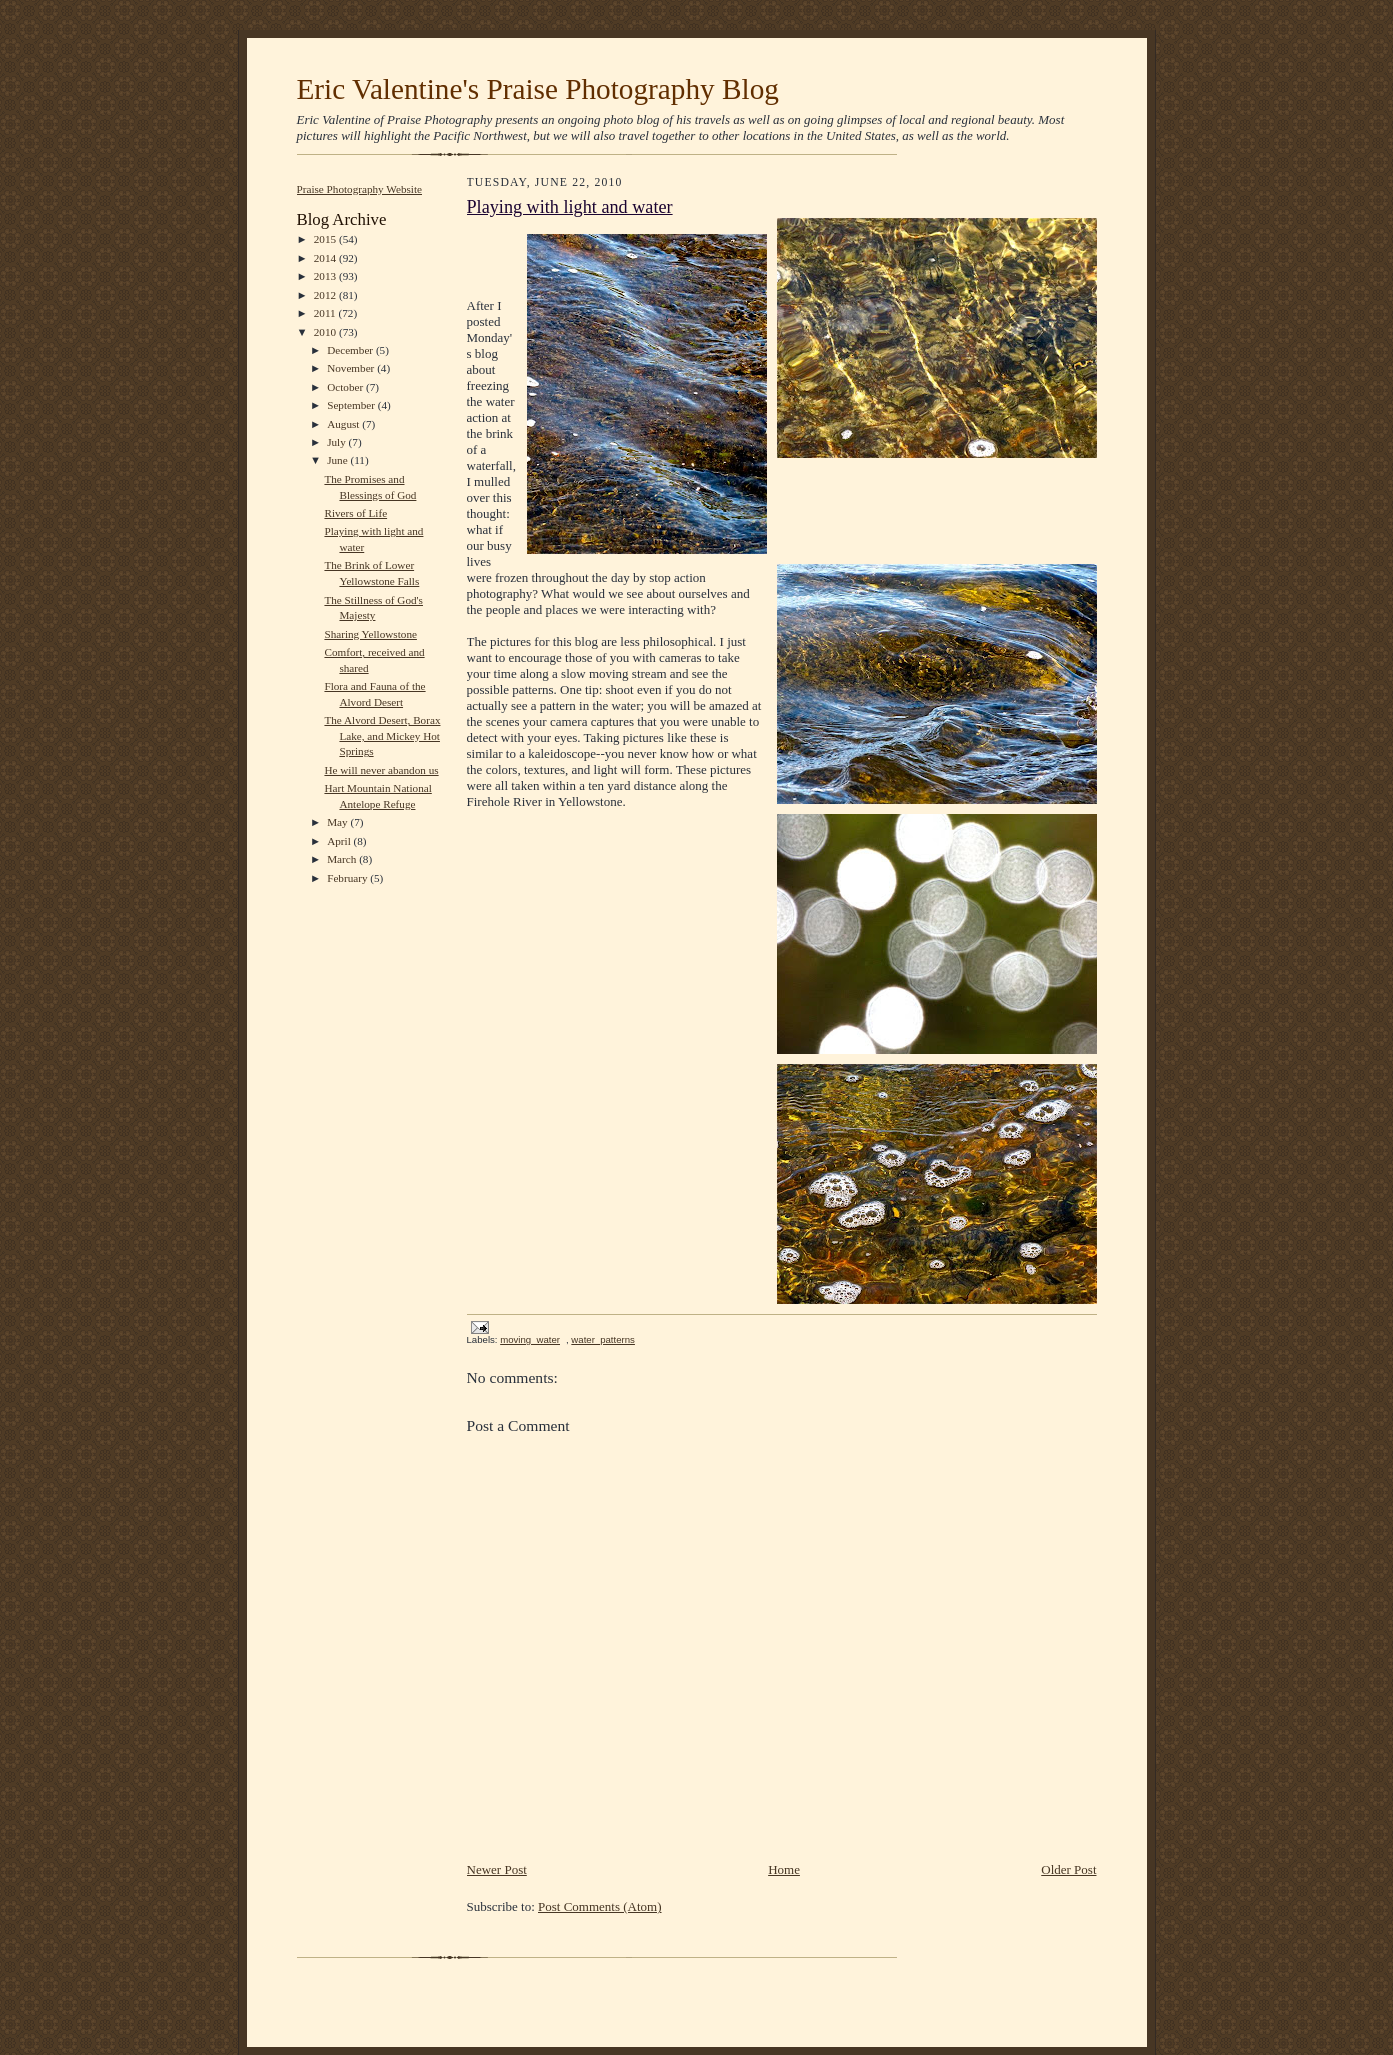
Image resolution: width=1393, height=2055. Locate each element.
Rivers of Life (355, 513)
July (337, 442)
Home (784, 1869)
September (352, 405)
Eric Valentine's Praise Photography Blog (538, 89)
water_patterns (603, 1339)
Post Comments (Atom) (600, 1906)
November (352, 368)
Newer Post (497, 1869)
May (338, 822)
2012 (326, 295)
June (338, 460)
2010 (326, 332)
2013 (326, 276)
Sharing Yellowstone (370, 634)
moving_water (530, 1339)
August (344, 424)
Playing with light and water (570, 207)
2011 (326, 313)
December (351, 350)
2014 (326, 258)
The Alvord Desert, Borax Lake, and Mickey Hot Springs (382, 735)
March (343, 859)
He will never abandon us (381, 770)
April (340, 841)
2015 (326, 239)
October (346, 387)
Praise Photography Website (360, 189)
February (348, 878)
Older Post (1068, 1869)
